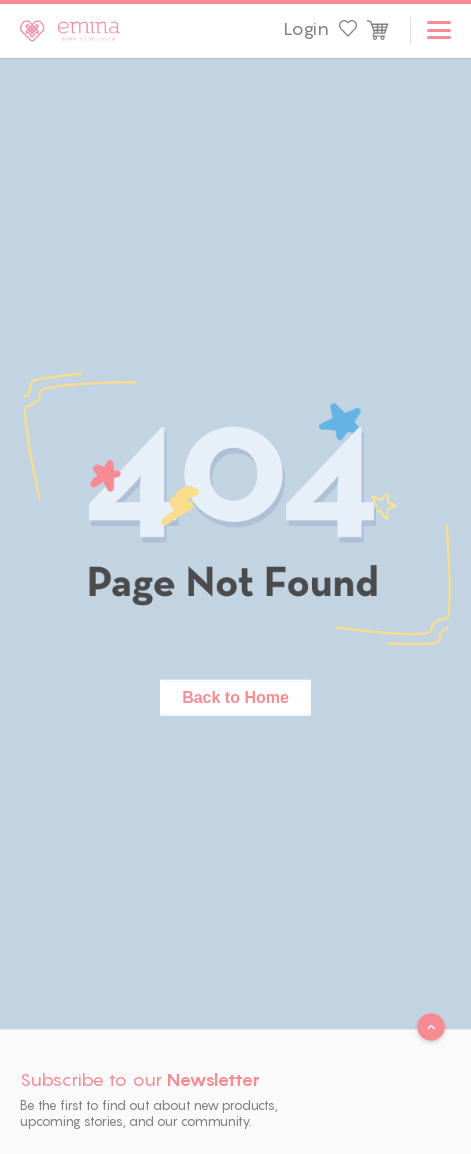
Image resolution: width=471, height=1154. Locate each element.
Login (306, 29)
